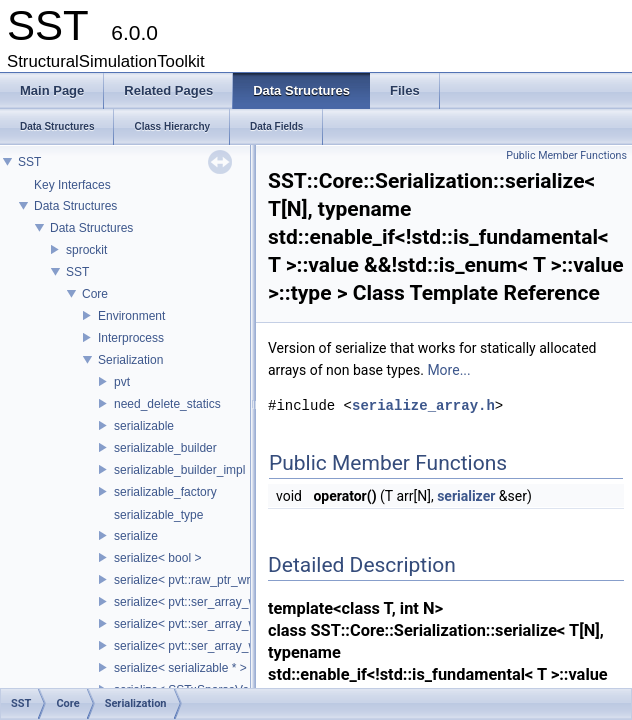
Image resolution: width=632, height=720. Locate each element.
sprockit (86, 250)
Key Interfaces (72, 185)
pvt (122, 382)
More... (448, 370)
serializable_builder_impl (179, 470)
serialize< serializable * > (180, 668)
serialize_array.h (423, 405)
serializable (144, 426)
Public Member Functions (566, 155)
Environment (131, 316)
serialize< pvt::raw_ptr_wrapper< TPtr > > (224, 580)
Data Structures (75, 206)
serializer (466, 496)
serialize (136, 536)
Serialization (130, 360)
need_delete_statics (167, 404)
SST (29, 162)
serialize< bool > (157, 558)
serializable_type (158, 515)
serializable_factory (165, 492)
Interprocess (131, 338)
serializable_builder (165, 448)
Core (95, 294)
